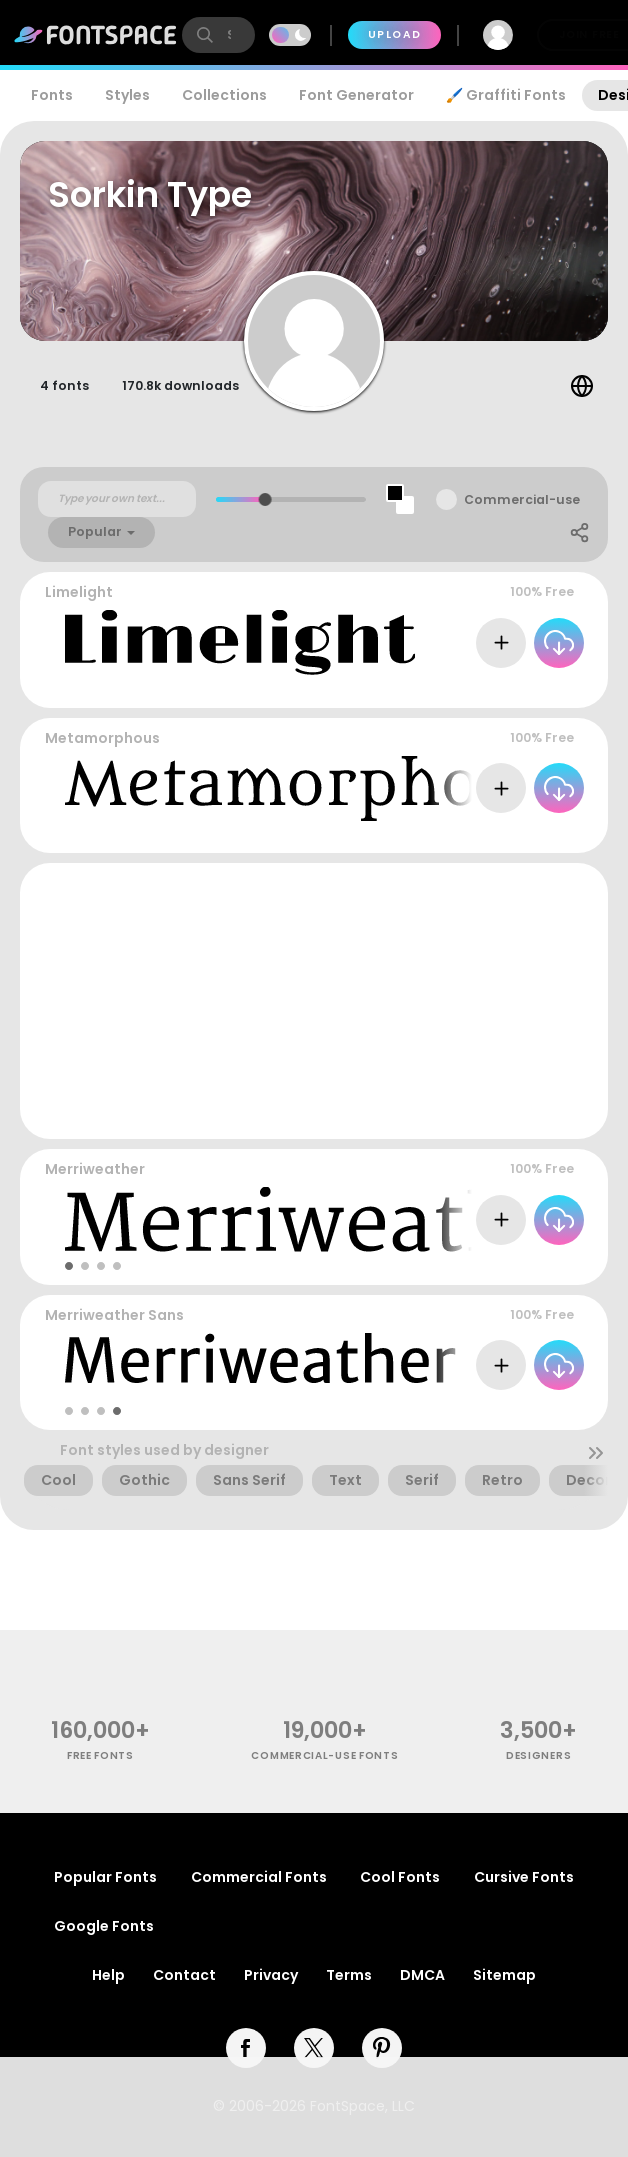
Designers (538, 1755)
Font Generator (356, 95)
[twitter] (314, 2048)
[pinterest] (382, 2048)
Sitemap (504, 1975)
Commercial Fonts (259, 1877)
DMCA (422, 1975)
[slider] (265, 499)
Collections (224, 95)
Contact (184, 1975)
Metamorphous (102, 738)
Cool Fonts (400, 1877)
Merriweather (95, 1169)
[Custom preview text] (117, 499)
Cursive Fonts (524, 1877)
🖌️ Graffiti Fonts (506, 95)
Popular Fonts (105, 1877)
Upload (394, 34)
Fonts (52, 95)
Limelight (79, 592)
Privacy (271, 1975)
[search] (218, 35)
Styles (127, 95)
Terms (349, 1975)
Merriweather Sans (114, 1315)
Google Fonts (104, 1926)
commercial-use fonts (324, 1755)
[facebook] (246, 2048)
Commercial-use (522, 499)
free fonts (100, 1755)
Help (108, 1975)
